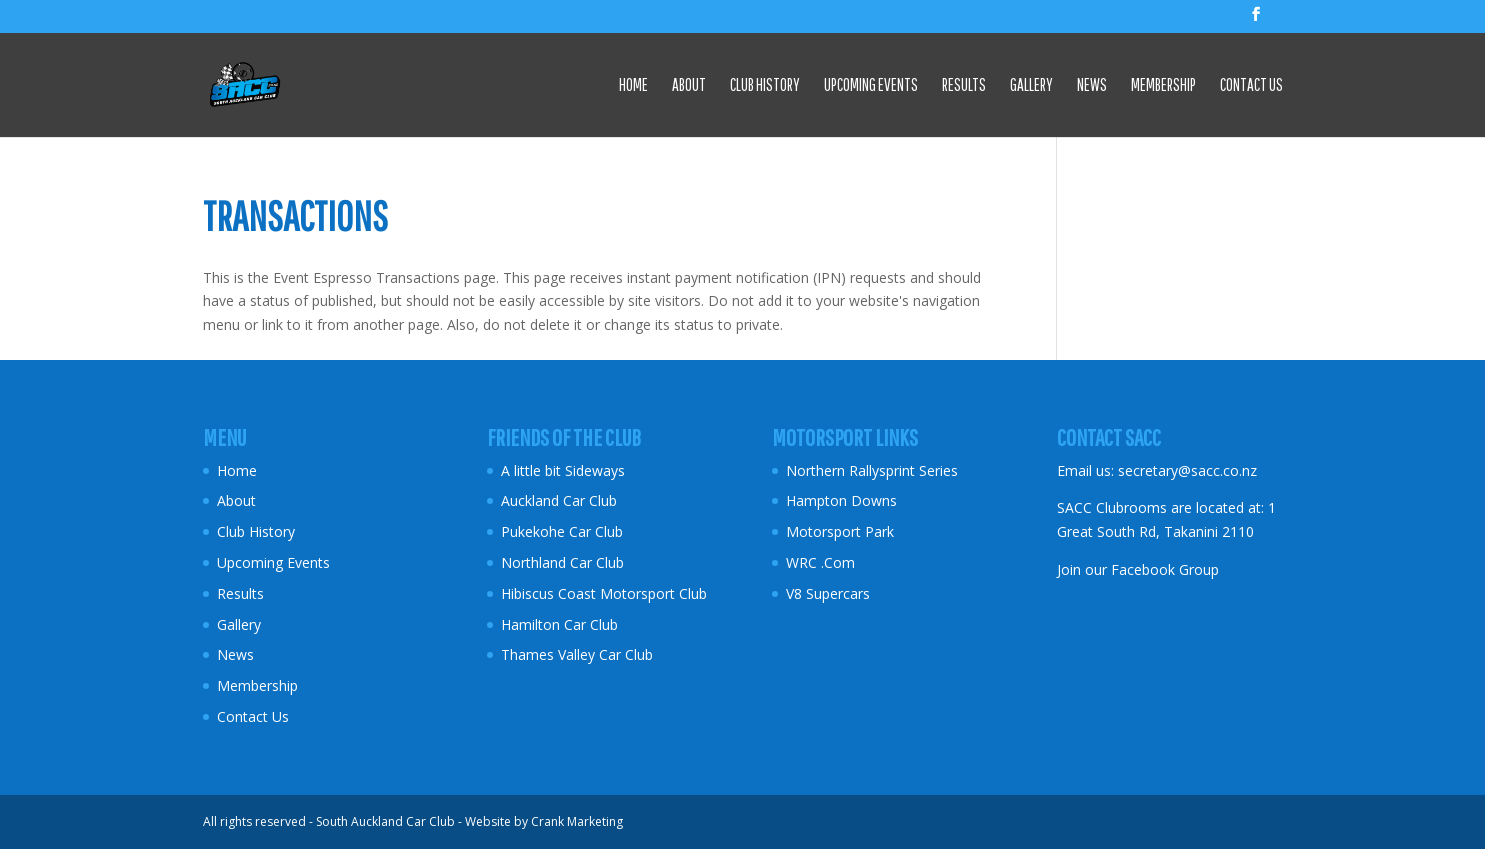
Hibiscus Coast (548, 593)
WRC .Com (820, 562)
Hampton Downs (841, 500)
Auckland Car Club (559, 500)
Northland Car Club (562, 562)
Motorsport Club (655, 593)
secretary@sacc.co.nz (1187, 470)
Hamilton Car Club (559, 624)
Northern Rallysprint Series (872, 470)
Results (964, 86)
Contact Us (1251, 86)
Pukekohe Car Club (562, 531)
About (689, 86)
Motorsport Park (840, 531)
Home (633, 86)
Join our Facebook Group (1138, 569)
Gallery (1031, 86)
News (1092, 86)
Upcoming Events (871, 86)
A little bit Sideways (563, 470)
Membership (1163, 86)
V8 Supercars (828, 593)
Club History (765, 86)
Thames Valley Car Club (577, 654)
